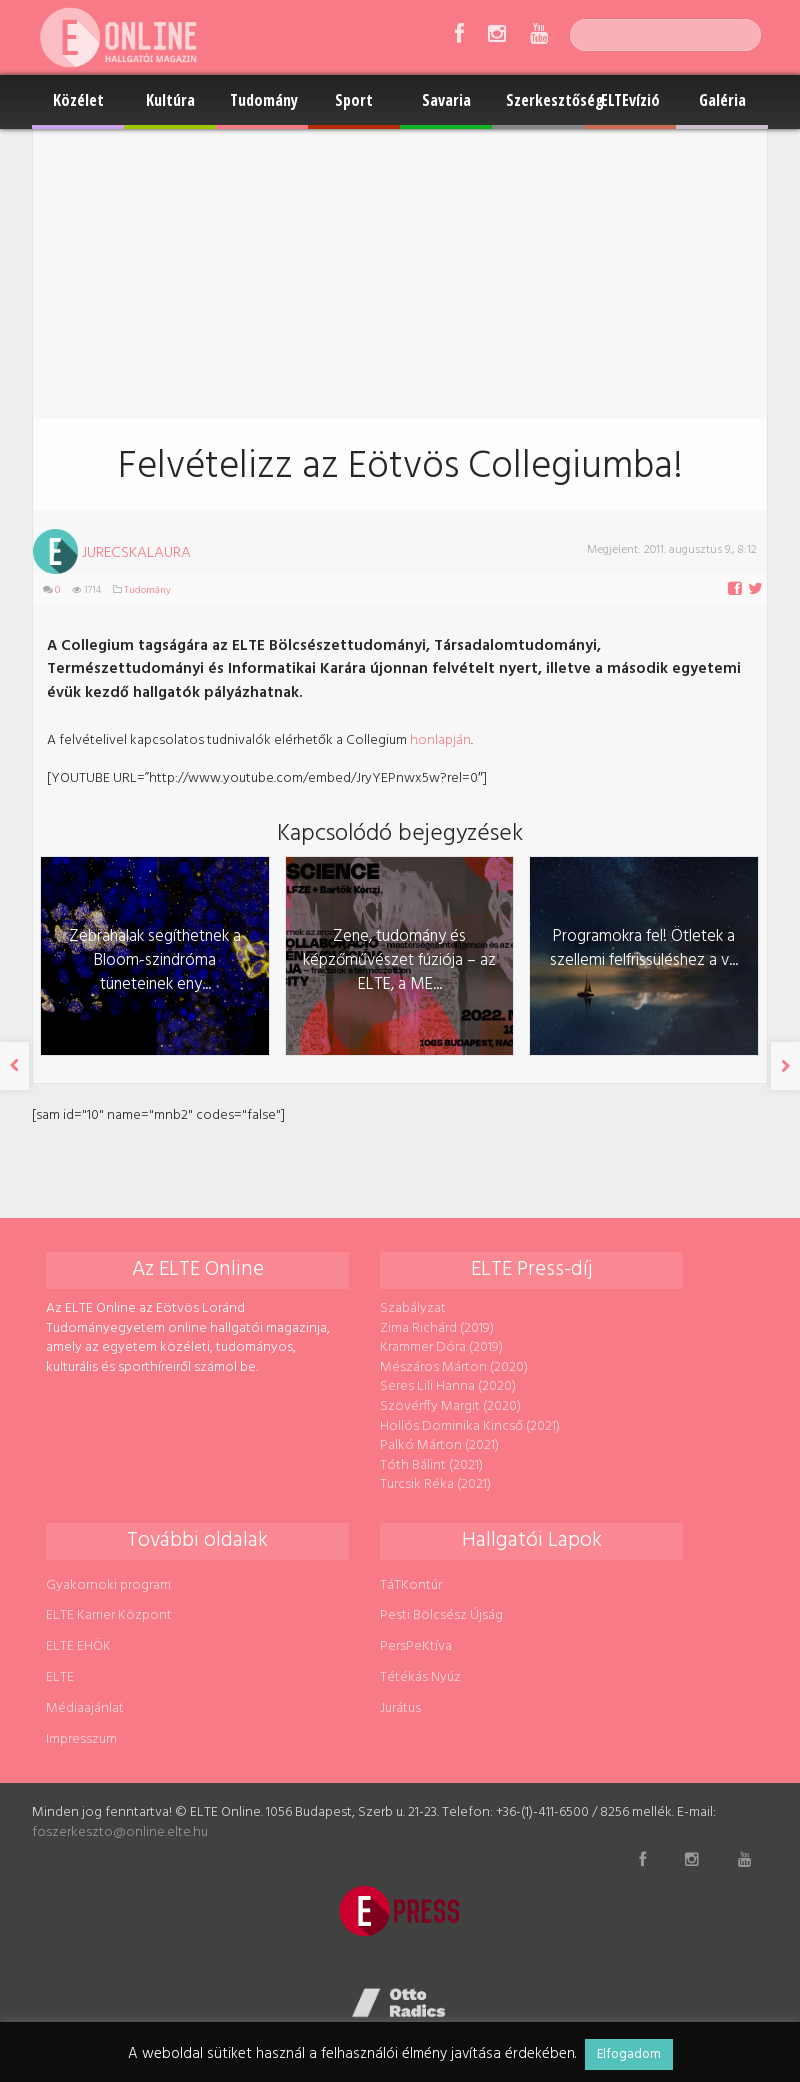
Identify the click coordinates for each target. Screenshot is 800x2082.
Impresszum (81, 1739)
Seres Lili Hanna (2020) (448, 1386)
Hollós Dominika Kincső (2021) (470, 1426)
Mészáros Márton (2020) (454, 1367)
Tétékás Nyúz (420, 1677)
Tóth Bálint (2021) (431, 1465)
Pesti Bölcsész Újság (441, 1615)
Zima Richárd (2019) (437, 1328)
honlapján (440, 740)
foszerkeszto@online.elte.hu (120, 1832)
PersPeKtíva (416, 1646)
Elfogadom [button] (629, 2054)
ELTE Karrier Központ (109, 1615)
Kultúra (170, 100)
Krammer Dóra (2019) (441, 1347)
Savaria (446, 100)
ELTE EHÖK (78, 1646)
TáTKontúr (411, 1585)
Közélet (78, 100)
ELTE (60, 1677)
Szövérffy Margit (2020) (450, 1406)
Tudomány (264, 100)
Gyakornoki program (108, 1585)
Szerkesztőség (545, 100)
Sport (354, 100)
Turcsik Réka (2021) (435, 1484)
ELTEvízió (630, 100)
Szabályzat (413, 1308)
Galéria (722, 100)
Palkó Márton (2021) (439, 1445)
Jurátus (400, 1708)
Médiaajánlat (85, 1708)
